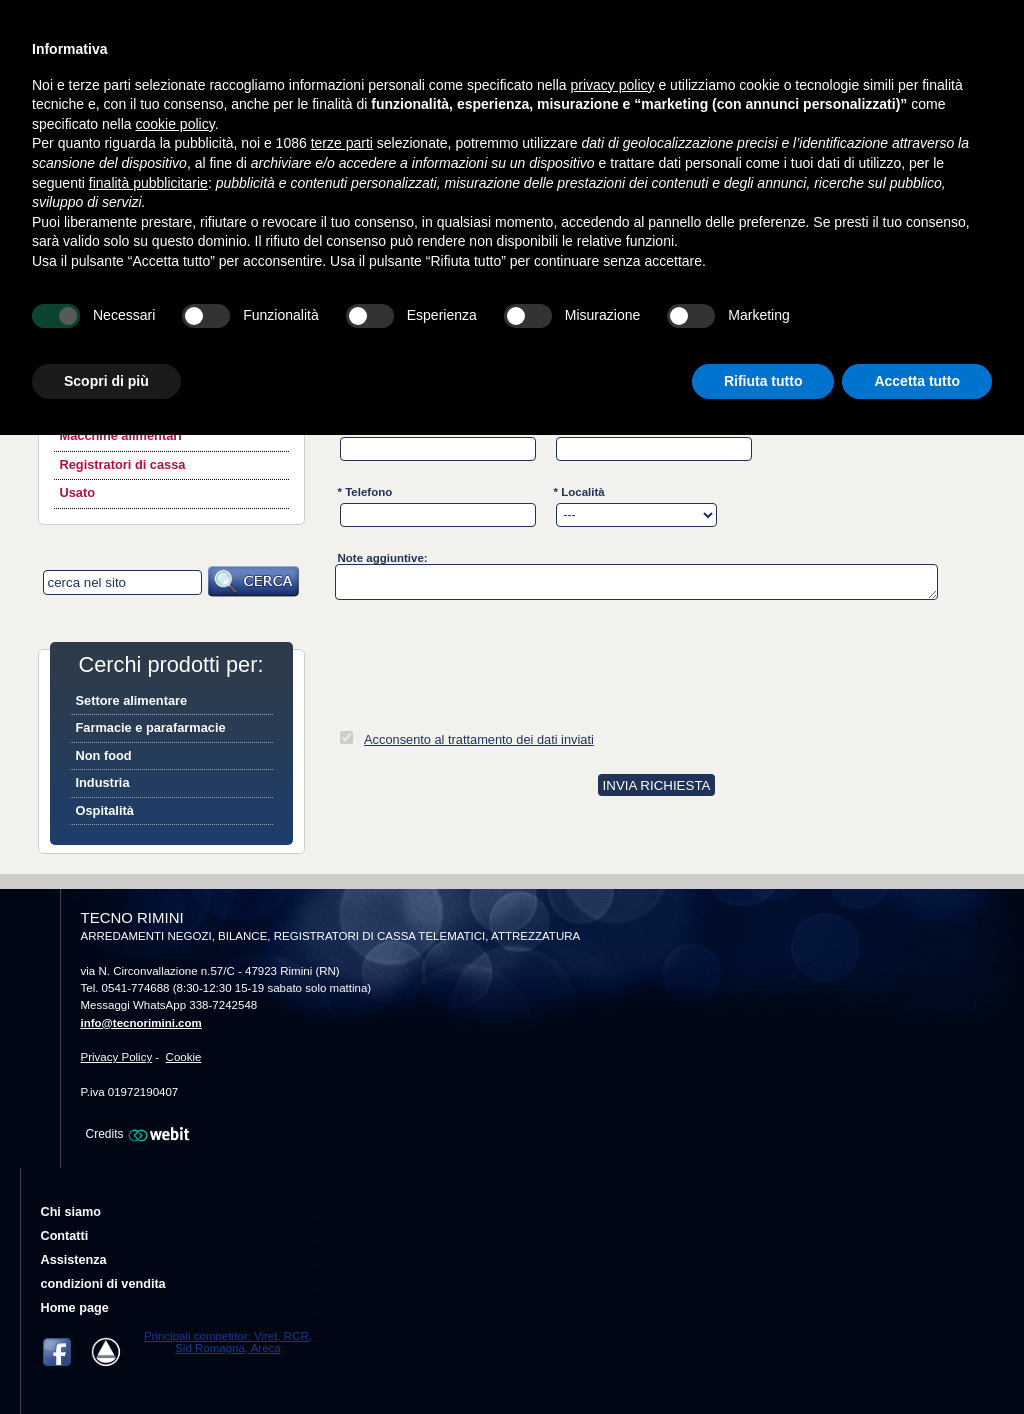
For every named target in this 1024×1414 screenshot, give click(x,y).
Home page (75, 1308)
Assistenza (74, 1260)
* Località (579, 492)
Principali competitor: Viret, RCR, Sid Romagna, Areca (228, 1342)
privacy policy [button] (613, 85)
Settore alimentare (132, 700)
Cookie (184, 1057)
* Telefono (365, 492)
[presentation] (487, 657)
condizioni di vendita (103, 1284)
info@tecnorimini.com (141, 1023)
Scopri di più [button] (106, 381)
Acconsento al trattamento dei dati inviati (479, 739)
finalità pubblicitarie (148, 183)
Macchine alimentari (121, 435)
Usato (78, 492)
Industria (103, 782)
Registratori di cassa (123, 464)
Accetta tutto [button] (917, 381)
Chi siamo (71, 1212)
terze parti (342, 143)
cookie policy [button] (175, 124)
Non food (104, 755)
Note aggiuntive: (383, 558)
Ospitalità (105, 810)
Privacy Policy (117, 1057)
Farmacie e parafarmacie (151, 727)
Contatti (65, 1236)
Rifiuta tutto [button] (763, 381)
